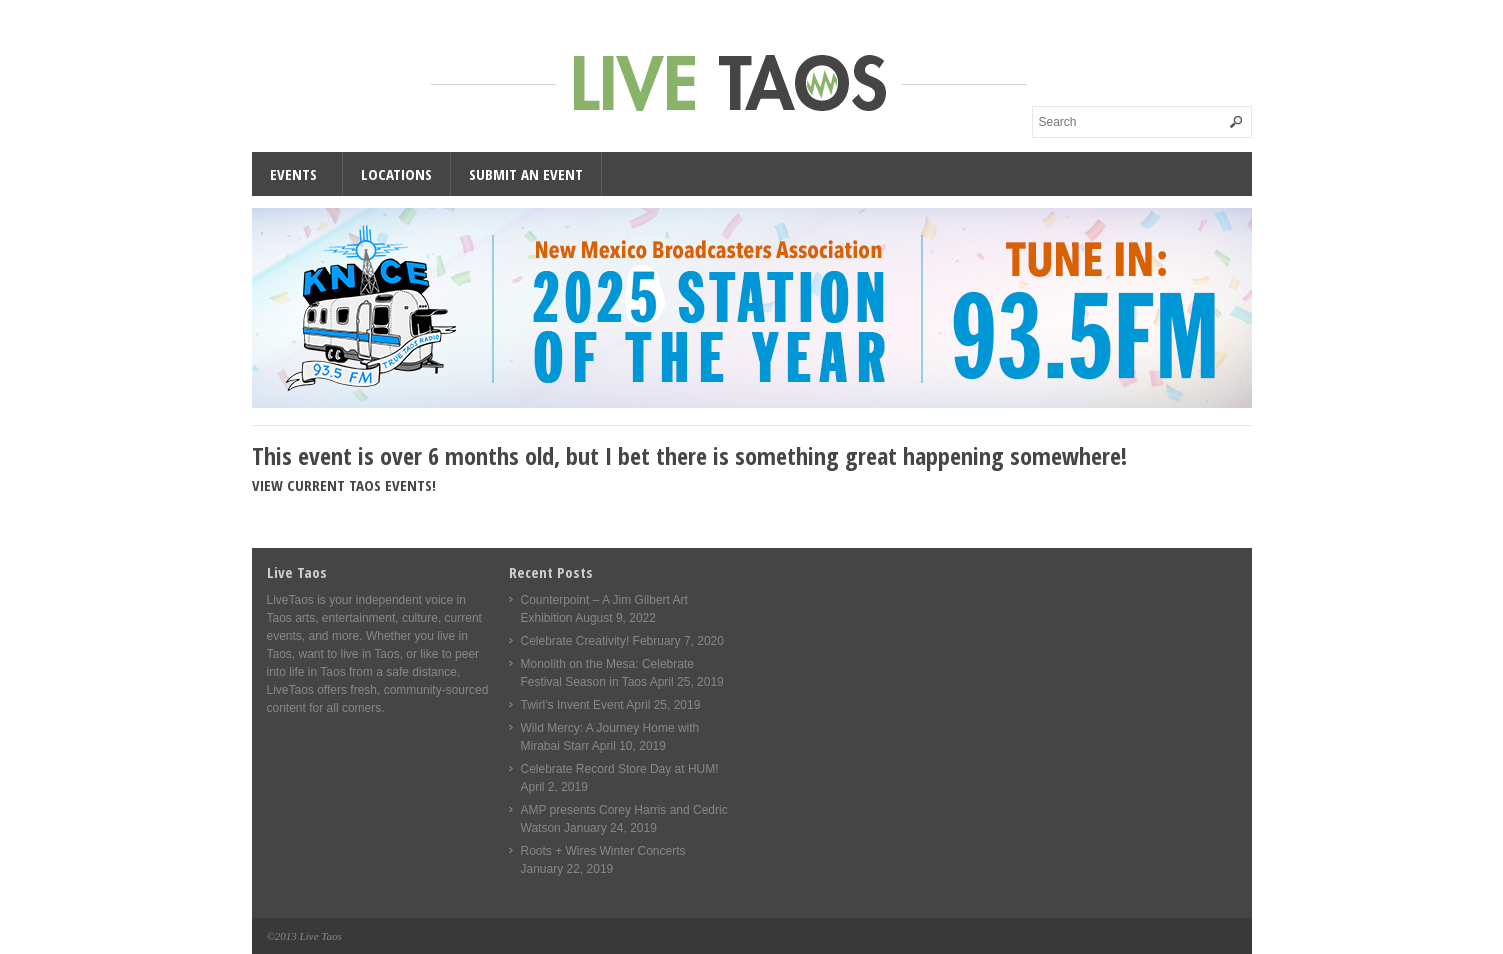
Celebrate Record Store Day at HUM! (620, 769)
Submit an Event (526, 174)
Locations (396, 174)
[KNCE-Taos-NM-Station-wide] (752, 404)
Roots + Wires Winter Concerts (603, 851)
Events (293, 174)
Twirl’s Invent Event (572, 705)
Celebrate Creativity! (575, 641)
